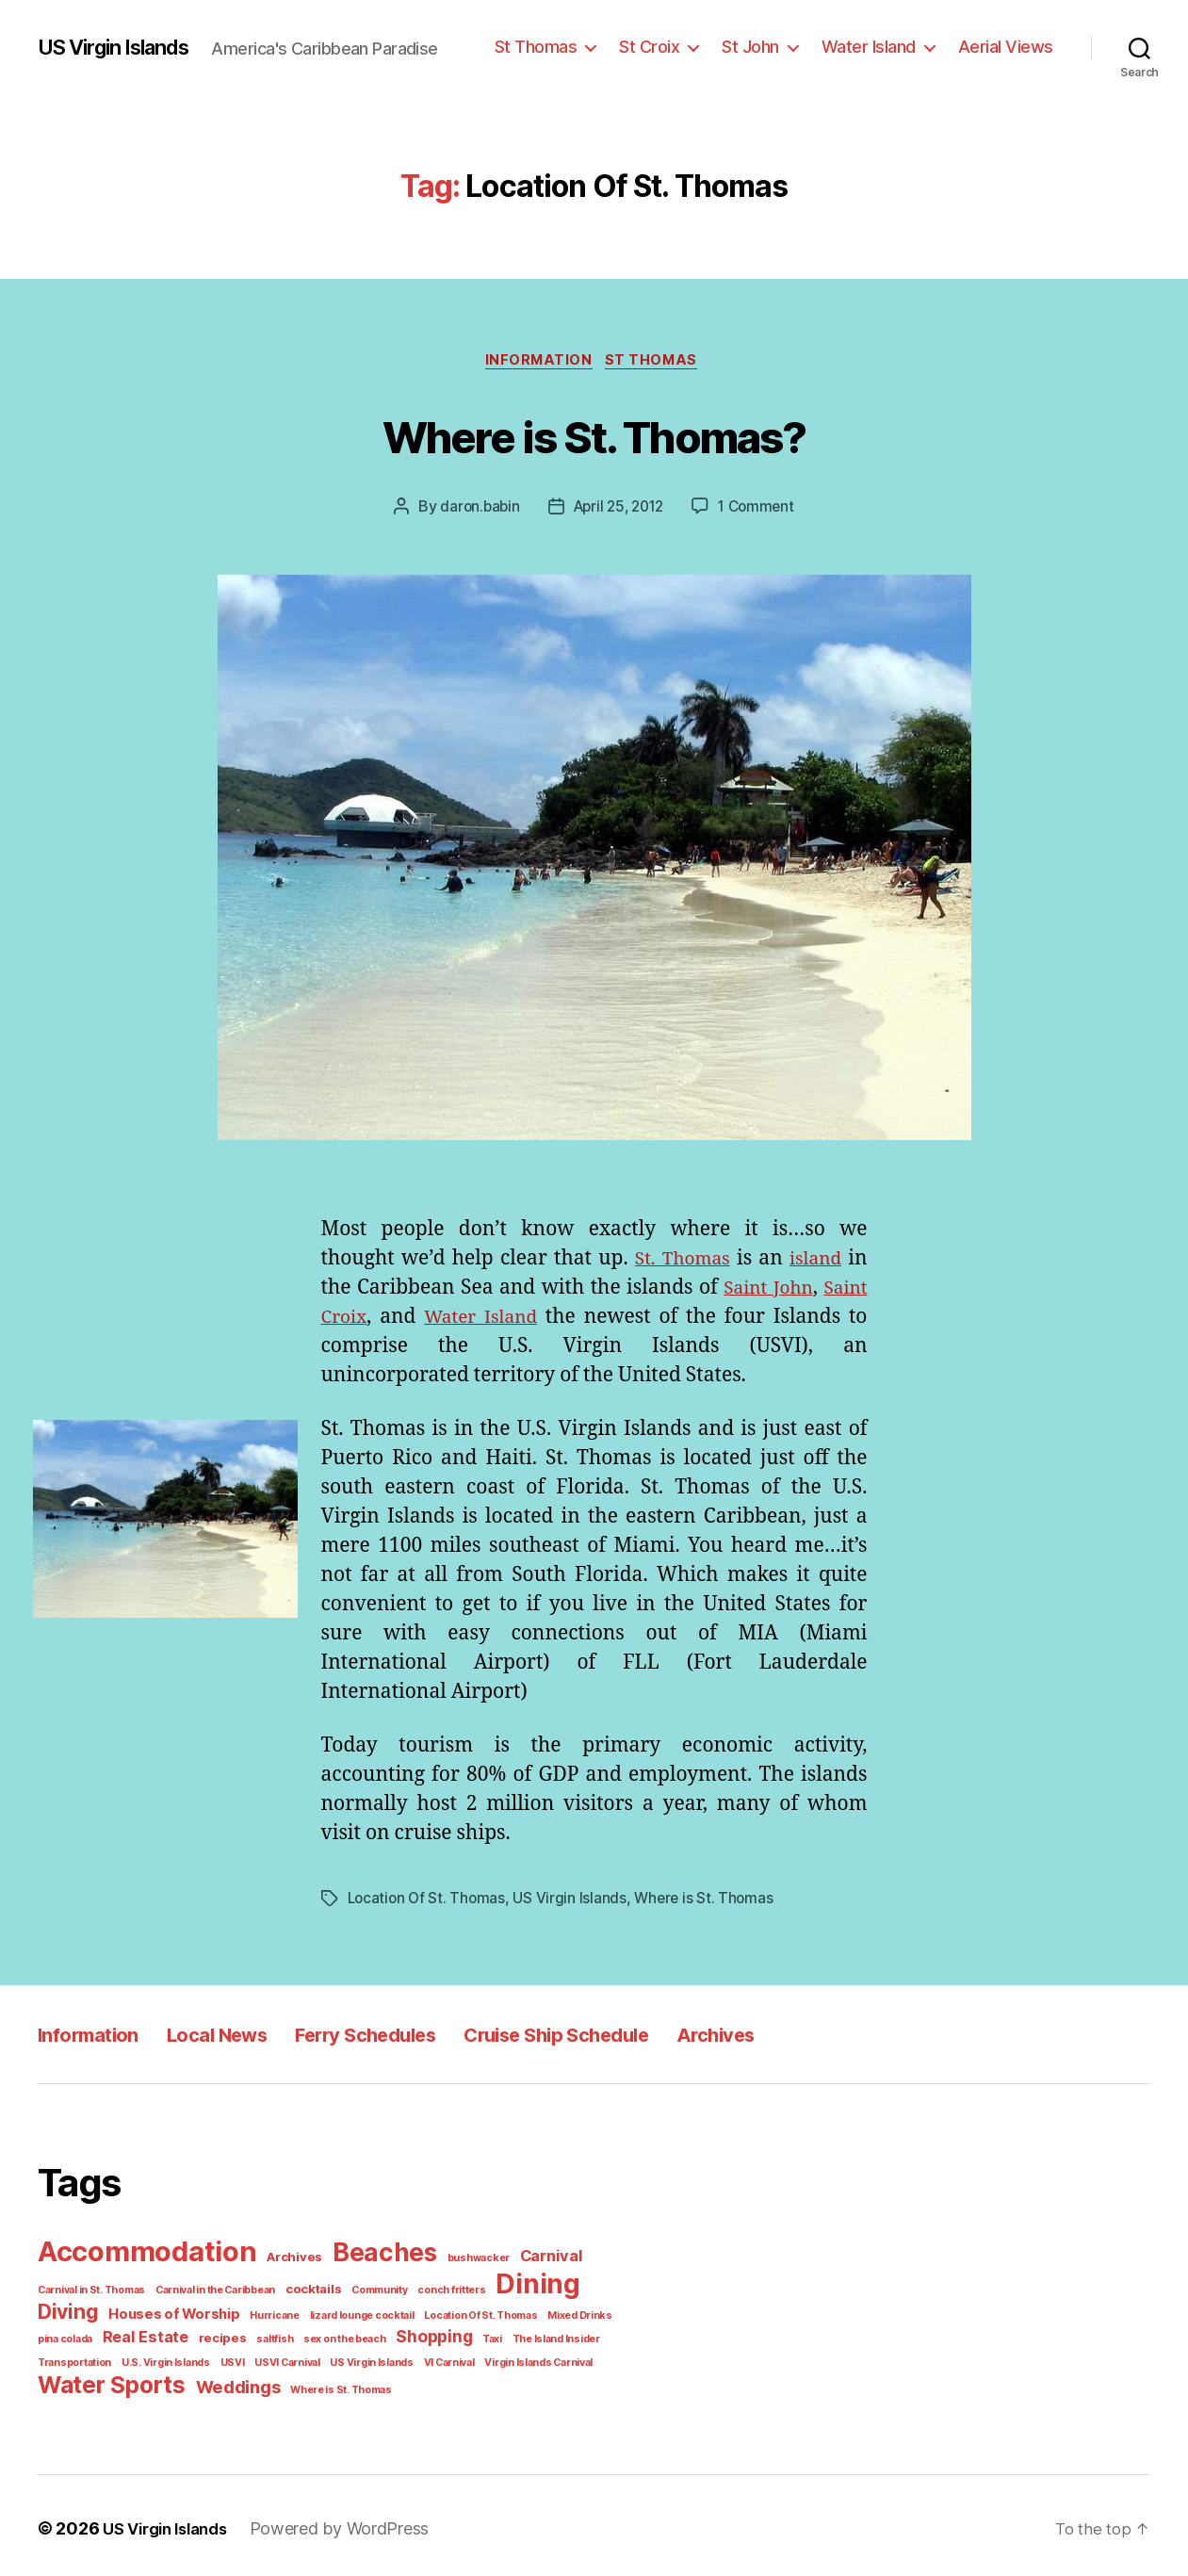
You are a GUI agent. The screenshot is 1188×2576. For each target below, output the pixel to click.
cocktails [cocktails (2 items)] (300, 2288)
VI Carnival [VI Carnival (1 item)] (424, 2358)
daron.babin (480, 509)
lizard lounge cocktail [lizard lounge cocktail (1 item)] (343, 2313)
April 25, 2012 (616, 509)
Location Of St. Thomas (424, 1900)
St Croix (667, 46)
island (813, 1261)
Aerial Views (1009, 46)
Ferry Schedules (413, 2035)
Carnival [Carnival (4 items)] (525, 2256)
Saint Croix (376, 1320)
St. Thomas (678, 1261)
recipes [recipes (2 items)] (211, 2335)
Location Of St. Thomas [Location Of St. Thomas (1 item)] (455, 2313)
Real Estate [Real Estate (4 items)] (140, 2333)
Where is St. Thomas (694, 1900)
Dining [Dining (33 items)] (509, 2283)
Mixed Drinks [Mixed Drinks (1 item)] (548, 2313)
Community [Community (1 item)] (362, 2288)
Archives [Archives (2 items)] (286, 2258)
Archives (818, 2035)
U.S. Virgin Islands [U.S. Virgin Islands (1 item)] (155, 2358)
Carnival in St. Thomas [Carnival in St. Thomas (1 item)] (89, 2288)
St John (765, 46)
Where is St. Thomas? (594, 435)
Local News (242, 2035)
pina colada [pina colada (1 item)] (64, 2335)
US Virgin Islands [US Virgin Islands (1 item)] (352, 2358)
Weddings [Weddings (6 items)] (228, 2381)
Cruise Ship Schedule (634, 2035)
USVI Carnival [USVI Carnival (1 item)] (271, 2358)
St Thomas (557, 46)
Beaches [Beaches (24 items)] (371, 2254)
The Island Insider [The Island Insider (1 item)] (524, 2335)
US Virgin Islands (122, 47)
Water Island (879, 46)
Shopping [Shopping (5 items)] (409, 2333)
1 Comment (753, 509)
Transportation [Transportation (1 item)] (71, 2358)
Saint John (811, 1291)
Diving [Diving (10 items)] (67, 2310)
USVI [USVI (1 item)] (218, 2358)
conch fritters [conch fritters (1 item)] (429, 2288)
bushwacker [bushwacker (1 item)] (459, 2258)
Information (540, 362)
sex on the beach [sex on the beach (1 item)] (323, 2335)
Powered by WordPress (339, 2522)
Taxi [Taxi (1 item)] (465, 2335)
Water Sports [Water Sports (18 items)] (107, 2379)
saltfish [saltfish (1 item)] (258, 2335)
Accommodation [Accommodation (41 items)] (144, 2252)
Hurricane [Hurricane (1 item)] (262, 2313)
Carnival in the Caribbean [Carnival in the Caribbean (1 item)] (208, 2288)
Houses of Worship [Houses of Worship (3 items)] (169, 2312)
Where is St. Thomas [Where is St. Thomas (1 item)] (325, 2383)
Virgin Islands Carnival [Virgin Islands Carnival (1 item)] (511, 2358)
